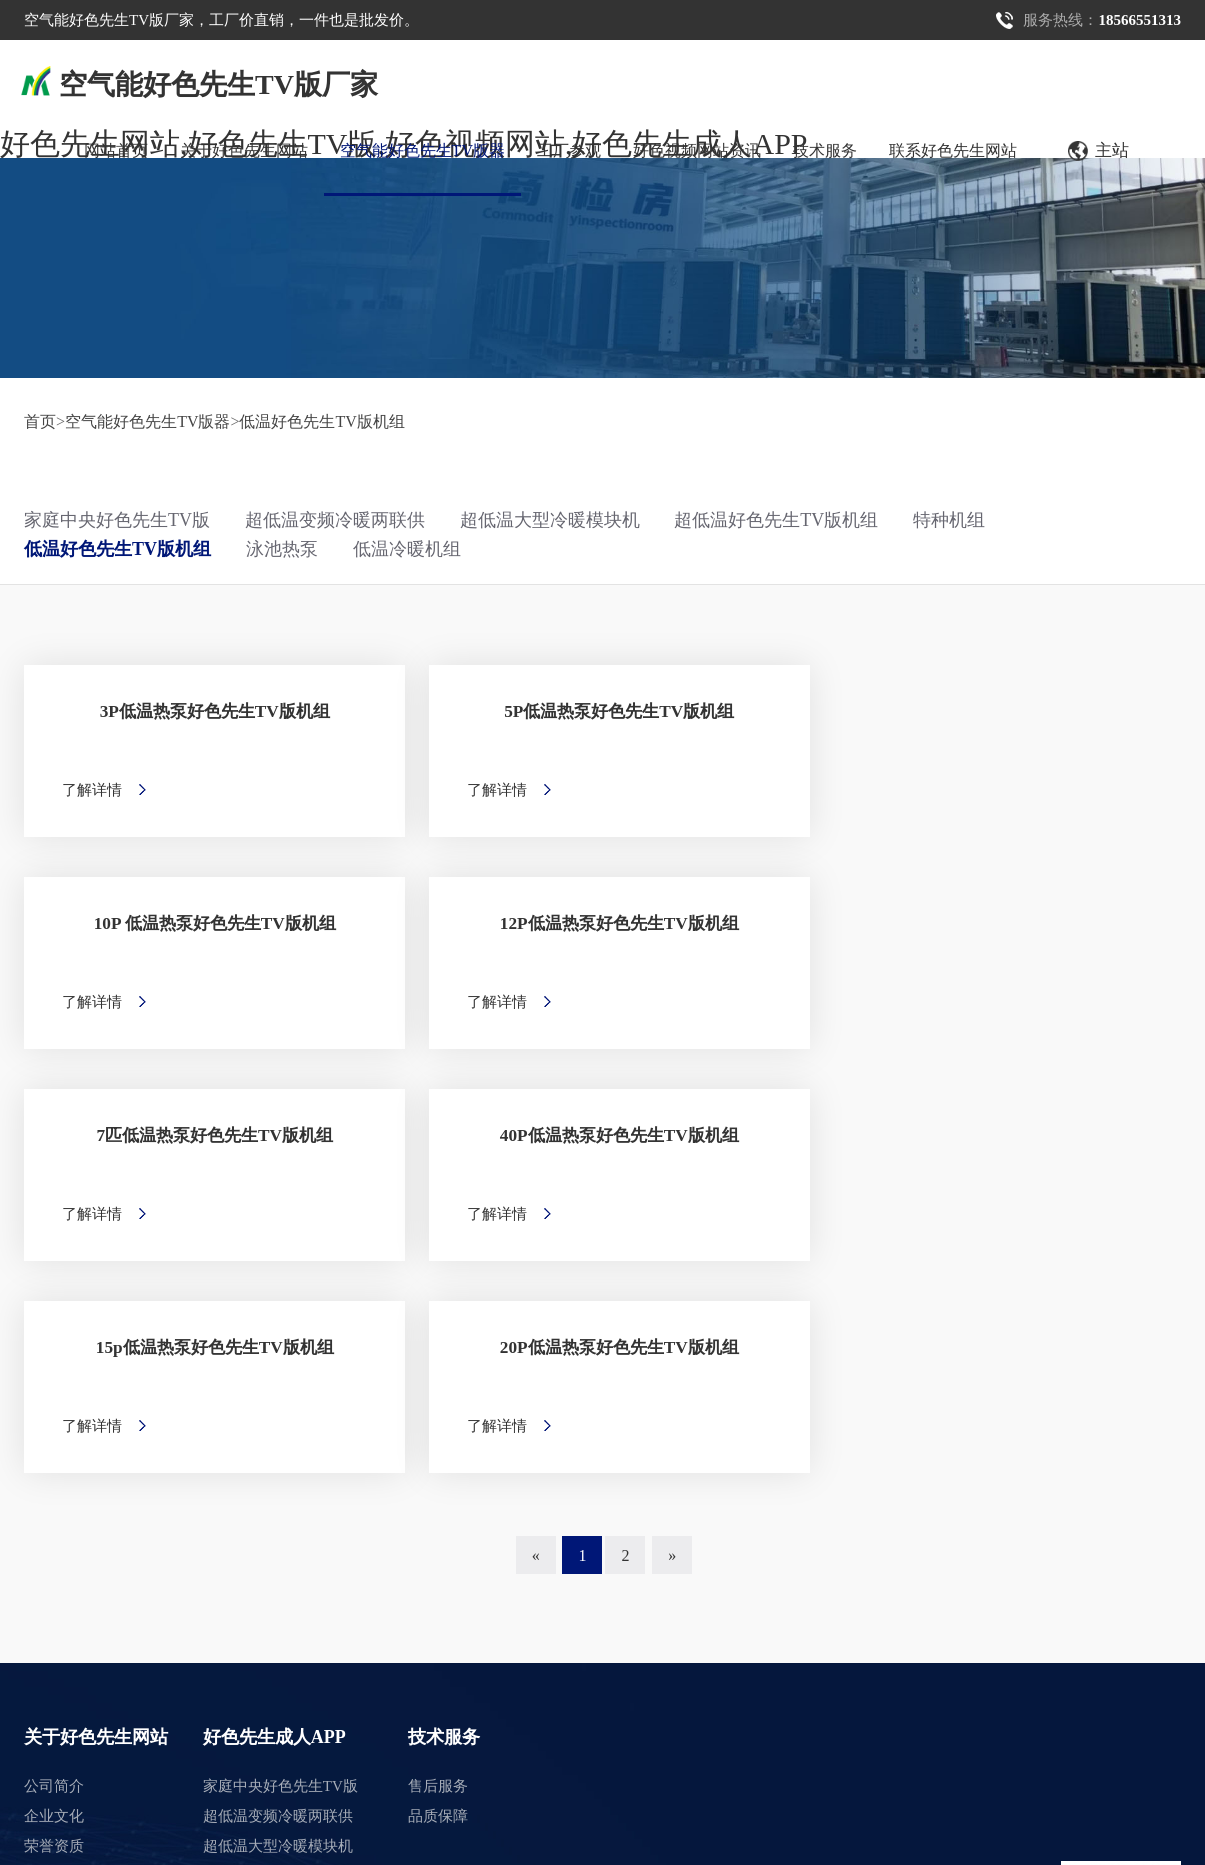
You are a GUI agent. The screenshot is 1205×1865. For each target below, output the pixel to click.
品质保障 (438, 1448)
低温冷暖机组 (407, 549)
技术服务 (825, 150)
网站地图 (30, 1851)
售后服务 (438, 1418)
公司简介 (54, 1418)
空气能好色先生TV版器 (422, 150)
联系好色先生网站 (953, 150)
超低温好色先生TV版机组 (776, 520)
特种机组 (949, 520)
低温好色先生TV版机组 (321, 421)
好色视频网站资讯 (697, 150)
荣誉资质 (54, 1478)
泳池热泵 (282, 549)
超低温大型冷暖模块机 (550, 520)
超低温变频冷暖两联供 (335, 520)
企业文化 (54, 1448)
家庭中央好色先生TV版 (117, 520)
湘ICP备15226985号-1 (368, 1793)
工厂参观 (569, 150)
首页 (40, 421)
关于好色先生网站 (244, 150)
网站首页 (116, 150)
